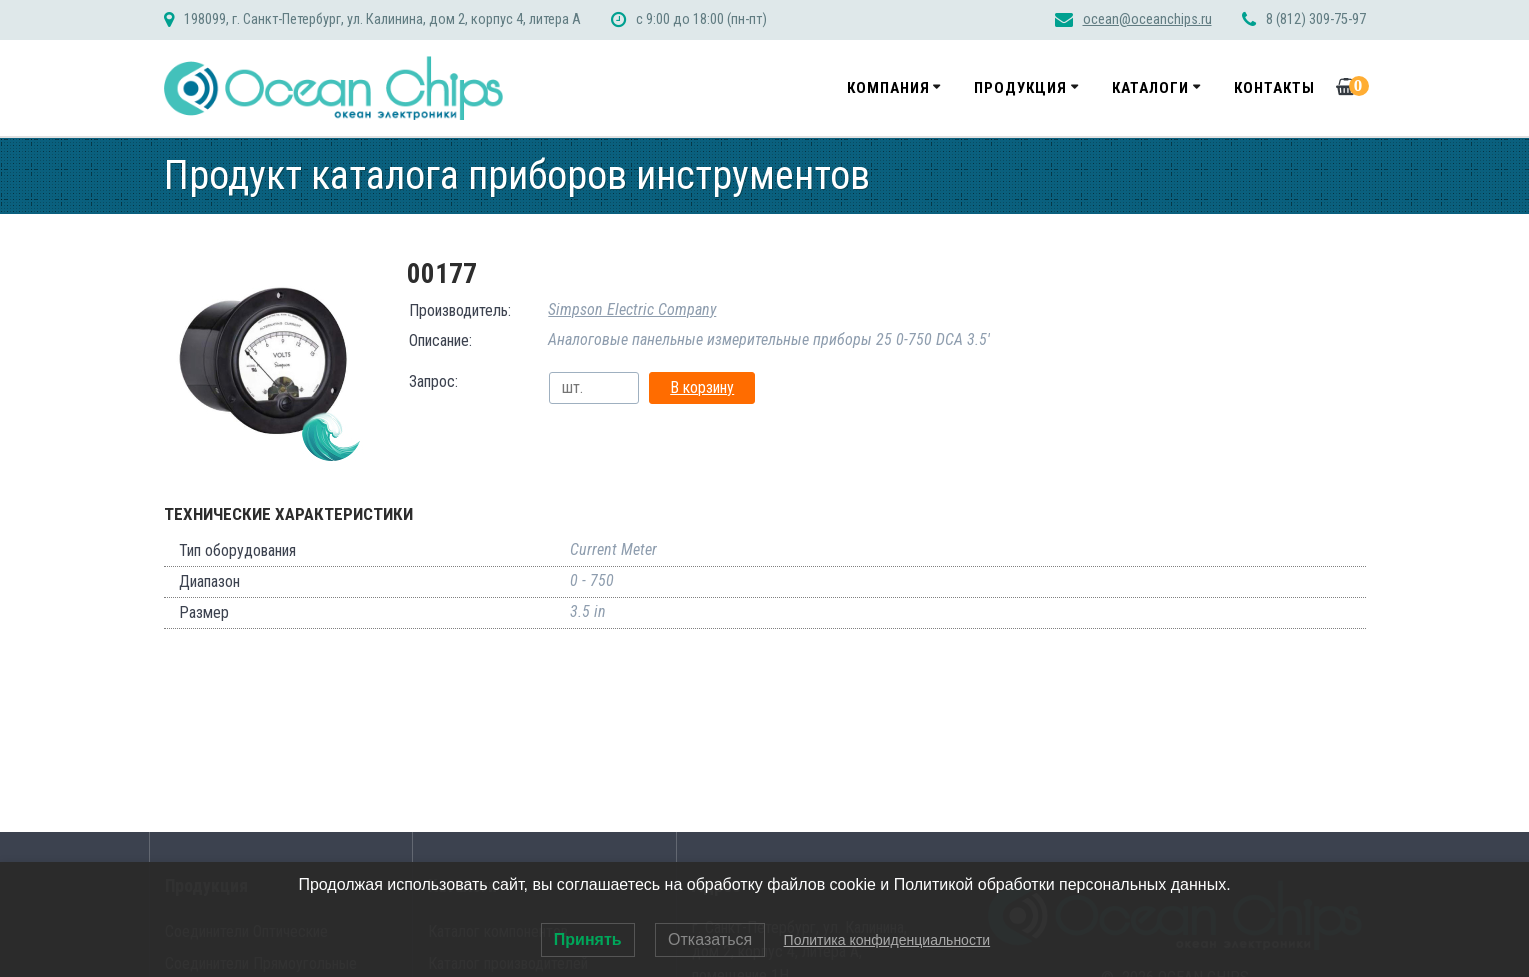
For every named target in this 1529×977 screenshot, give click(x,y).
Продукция (1020, 88)
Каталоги (1150, 88)
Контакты (1274, 88)
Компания (888, 88)
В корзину (702, 387)
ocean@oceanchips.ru (1147, 19)
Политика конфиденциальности (887, 940)
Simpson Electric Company (632, 309)
